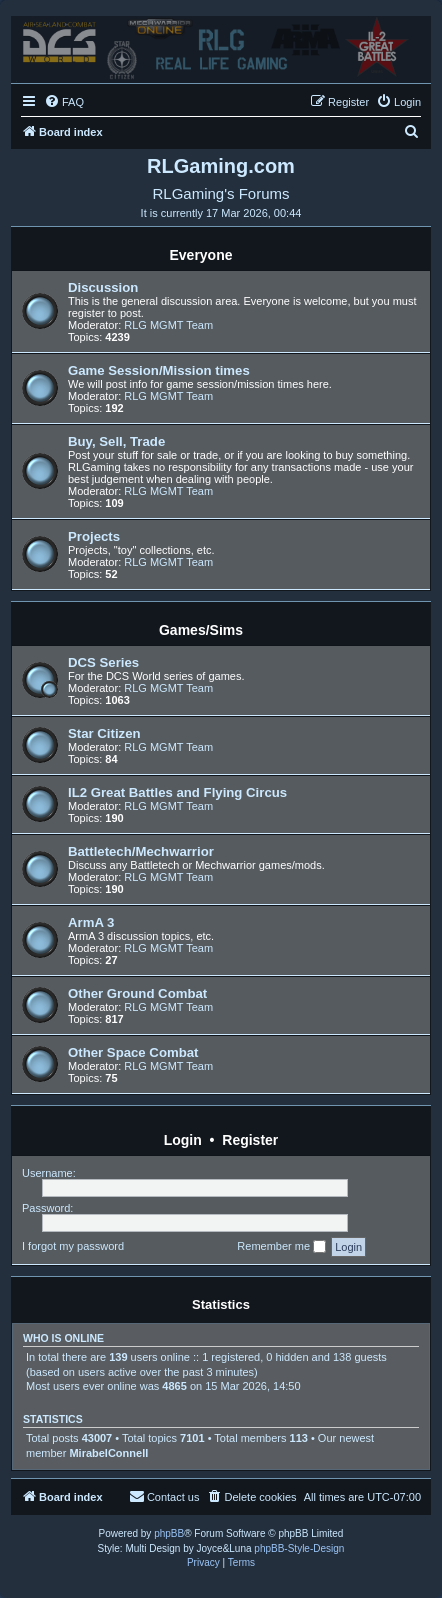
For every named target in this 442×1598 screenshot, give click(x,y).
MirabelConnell (108, 1453)
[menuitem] (64, 102)
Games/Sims (201, 630)
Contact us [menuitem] (164, 1496)
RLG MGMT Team (168, 325)
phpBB (169, 1533)
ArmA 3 (91, 922)
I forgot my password (73, 1246)
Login (183, 1140)
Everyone (200, 255)
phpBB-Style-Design (299, 1548)
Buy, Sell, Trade (116, 441)
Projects (94, 536)
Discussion (103, 287)
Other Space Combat (133, 1052)
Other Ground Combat (137, 993)
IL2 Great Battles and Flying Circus (177, 792)
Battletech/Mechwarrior (141, 851)
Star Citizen (104, 733)
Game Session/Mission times (159, 370)
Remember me (281, 1247)
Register (250, 1140)
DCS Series (103, 662)
